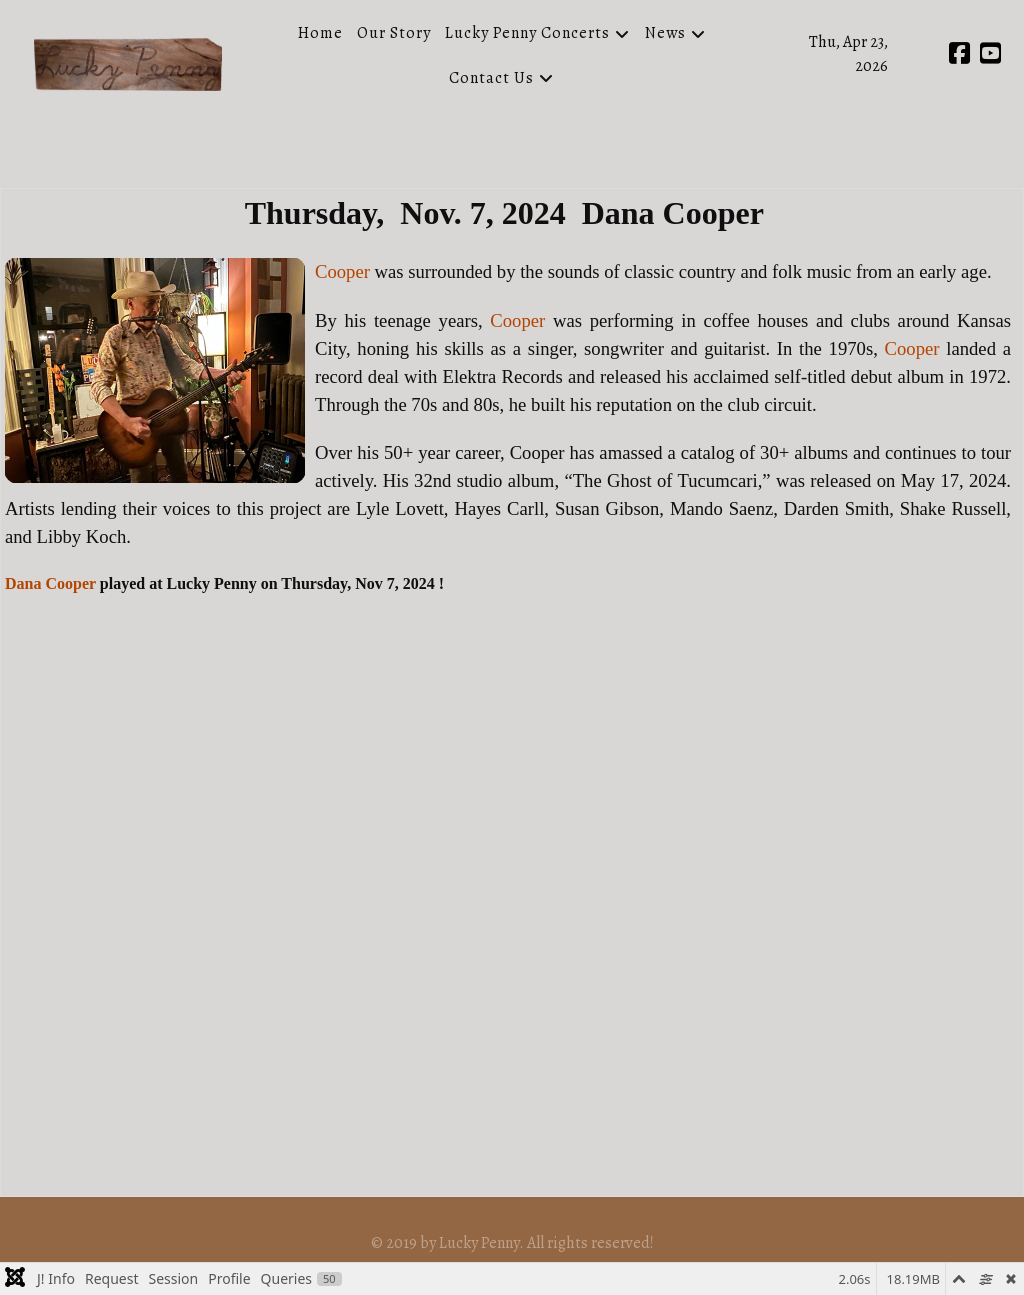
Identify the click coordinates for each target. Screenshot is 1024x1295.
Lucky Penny (479, 1243)
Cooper (342, 271)
